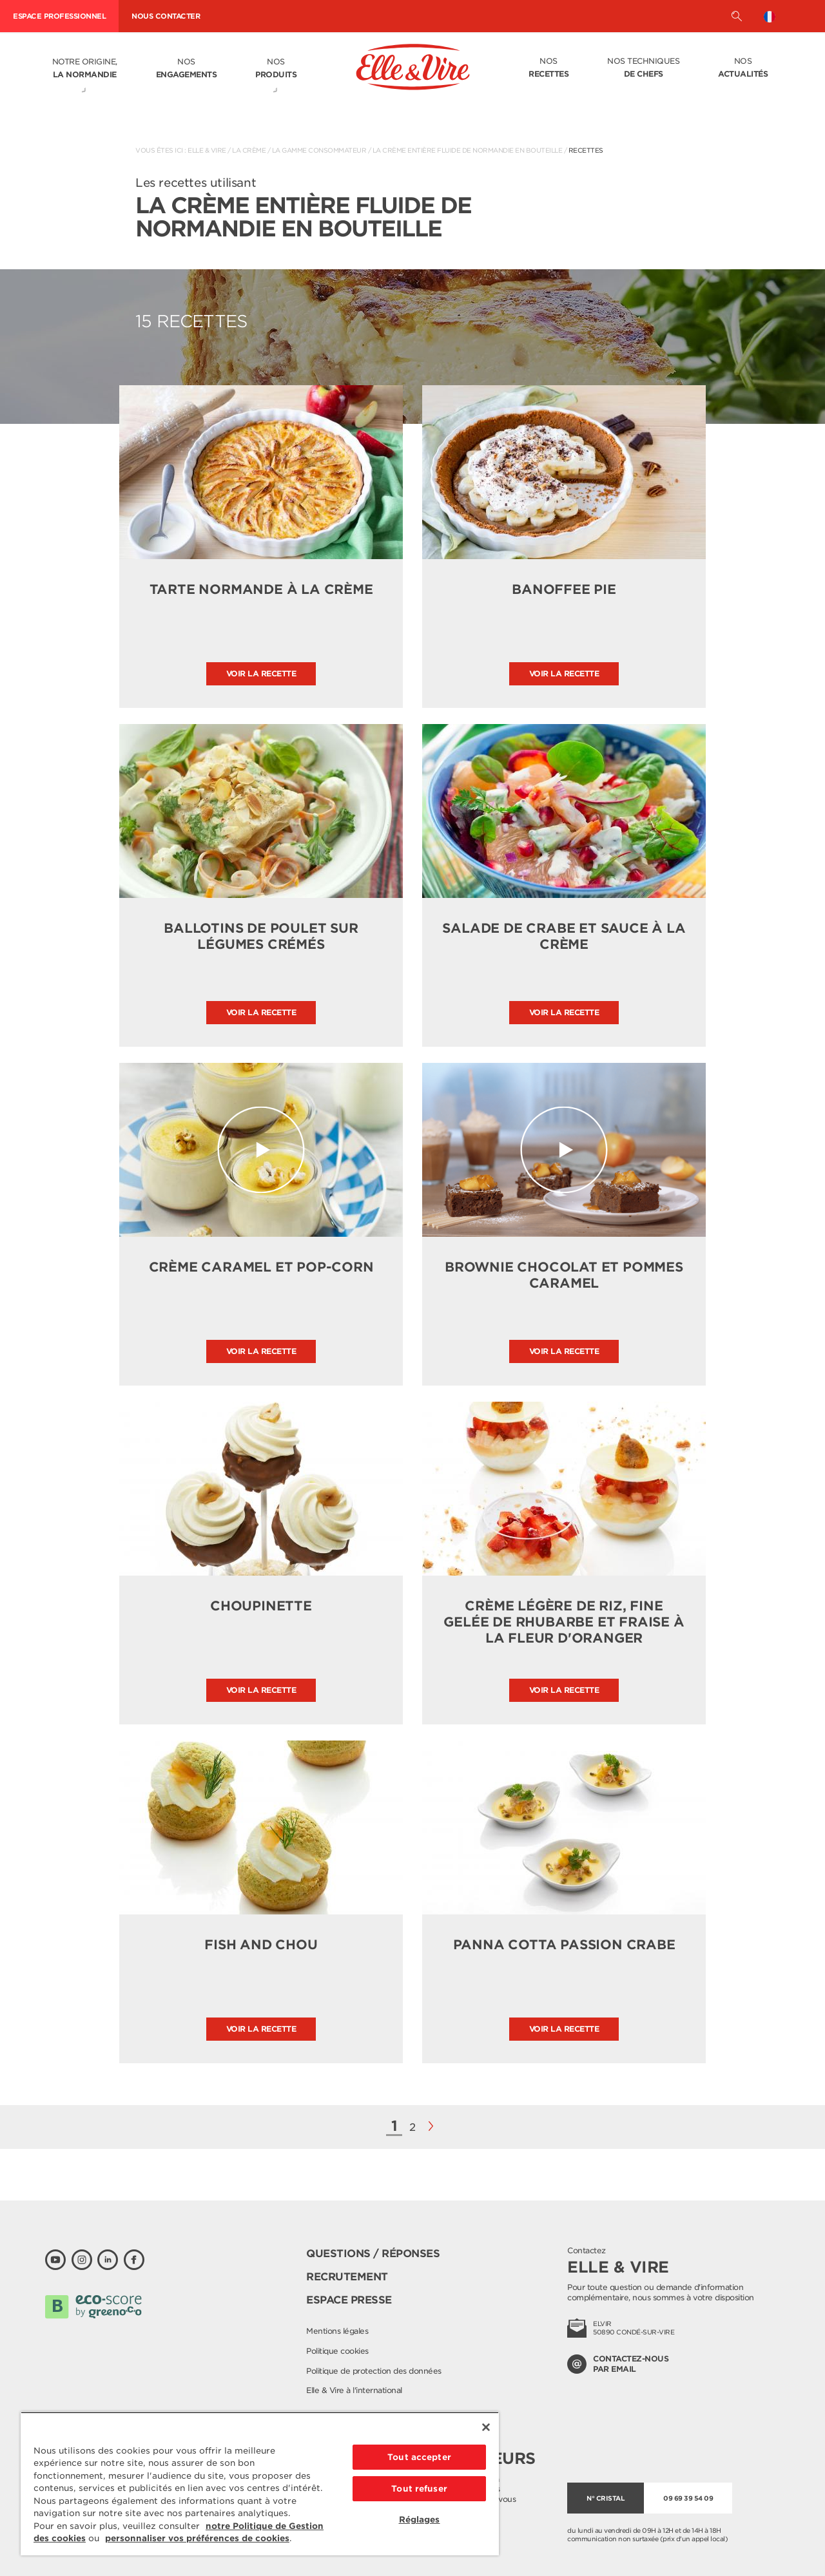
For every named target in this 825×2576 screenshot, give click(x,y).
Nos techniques (643, 68)
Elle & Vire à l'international (354, 2390)
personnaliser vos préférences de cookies (197, 2538)
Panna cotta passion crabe (564, 1944)
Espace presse (349, 2300)
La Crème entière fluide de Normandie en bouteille (468, 150)
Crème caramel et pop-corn (261, 1267)
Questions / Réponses (373, 2253)
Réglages (419, 2519)
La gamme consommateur (319, 150)
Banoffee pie (564, 589)
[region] (260, 2483)
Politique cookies (337, 2351)
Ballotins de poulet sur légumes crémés (261, 936)
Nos (186, 69)
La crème (249, 150)
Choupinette (261, 1606)
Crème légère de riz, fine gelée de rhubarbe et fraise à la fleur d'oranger (563, 1622)
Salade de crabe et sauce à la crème (563, 936)
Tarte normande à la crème (261, 589)
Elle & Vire (207, 150)
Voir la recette (261, 673)
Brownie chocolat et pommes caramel (564, 1275)
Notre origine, (84, 69)
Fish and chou (260, 1944)
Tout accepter (419, 2457)
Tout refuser (419, 2489)
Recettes (585, 150)
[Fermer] (486, 2427)
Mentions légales (337, 2331)
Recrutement (347, 2277)
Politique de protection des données (374, 2371)
